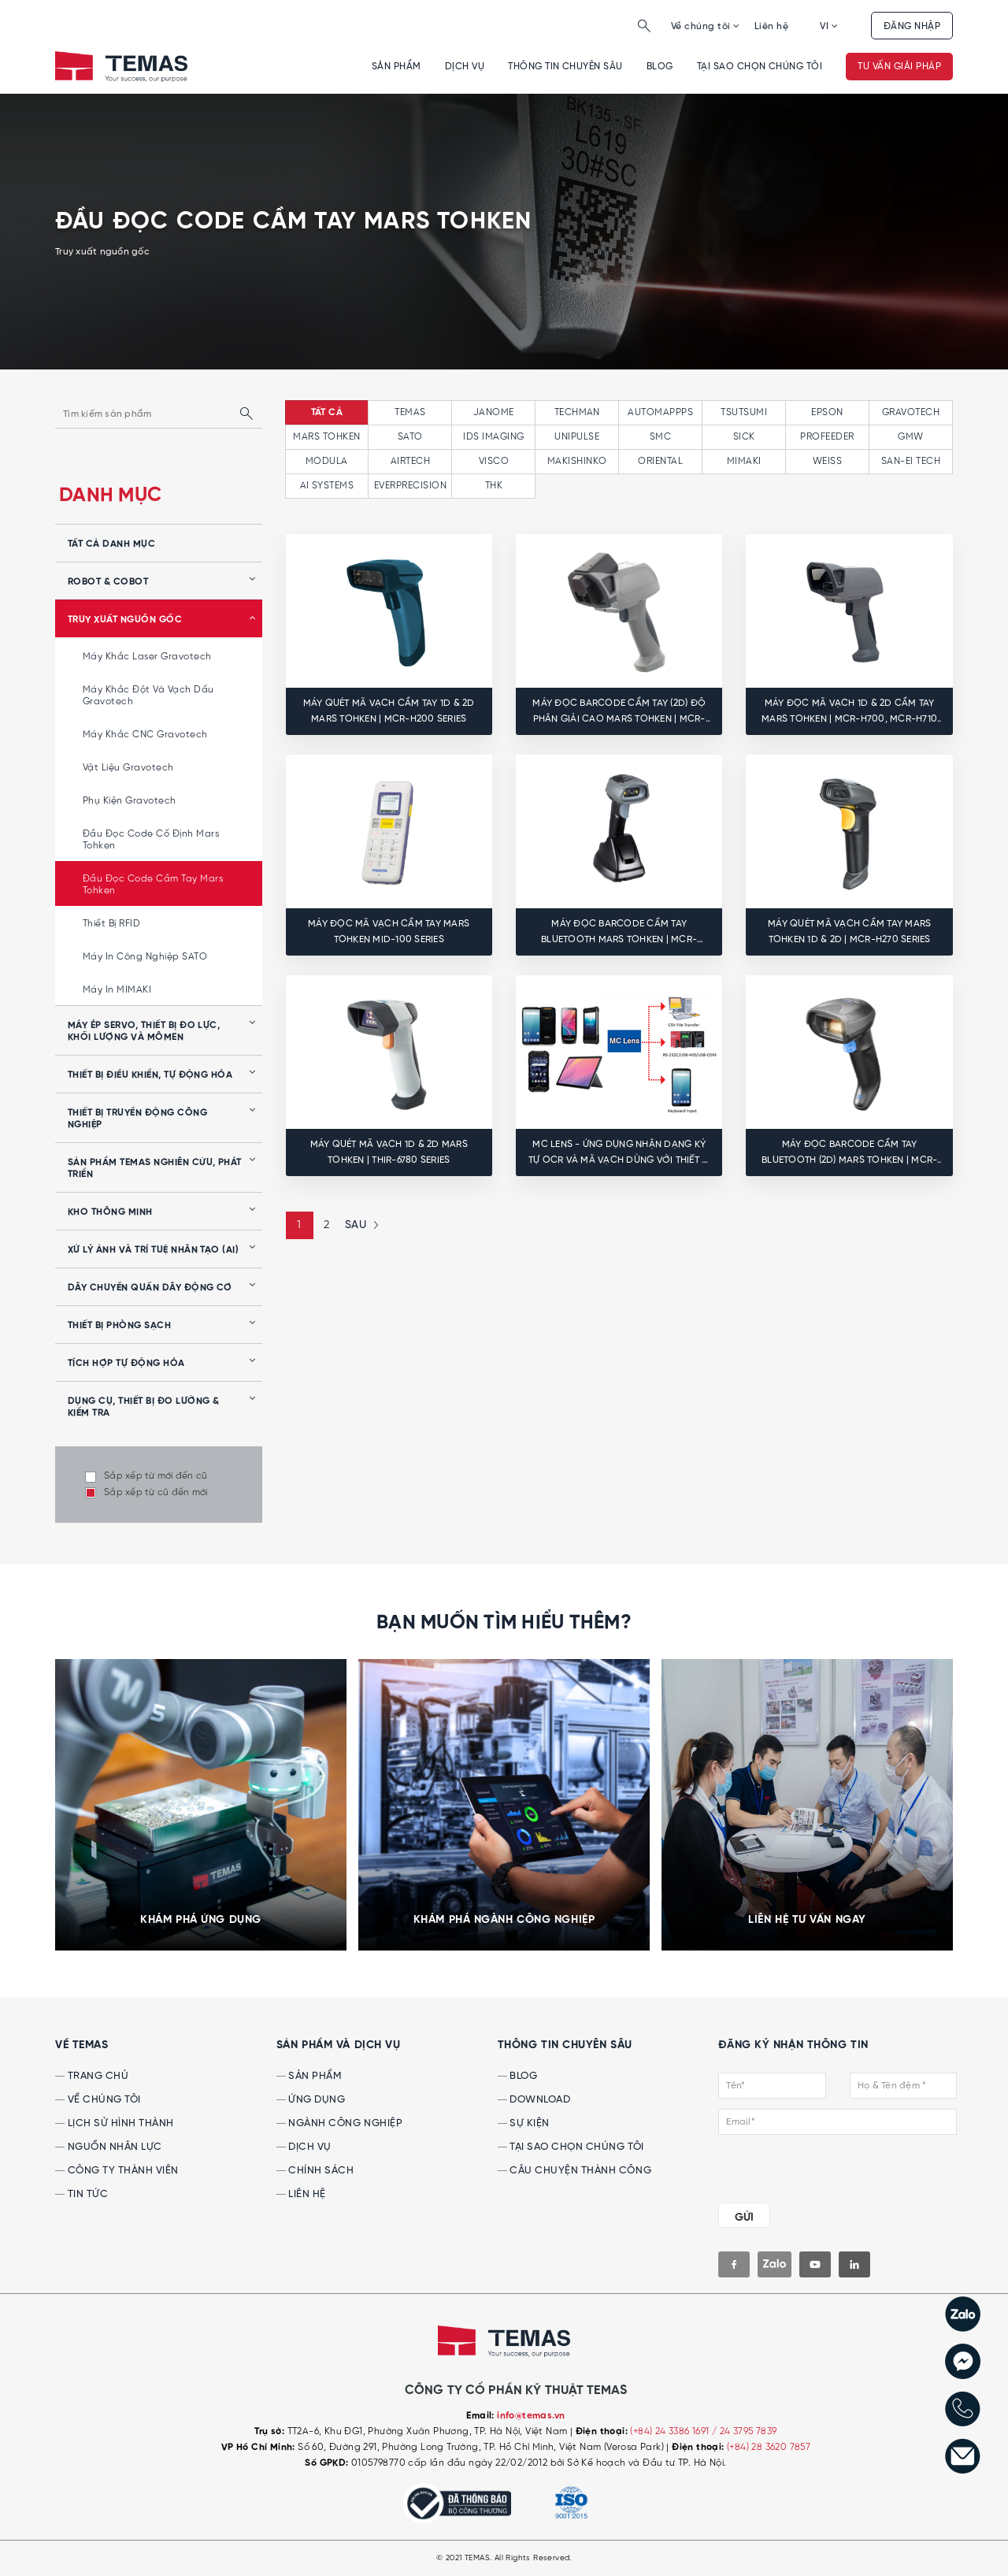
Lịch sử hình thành (114, 2123)
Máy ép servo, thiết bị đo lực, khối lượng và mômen (144, 1031)
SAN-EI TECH (910, 461)
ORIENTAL (660, 461)
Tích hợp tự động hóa (126, 1363)
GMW (910, 437)
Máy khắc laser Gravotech (147, 656)
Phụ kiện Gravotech (129, 801)
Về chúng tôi (705, 26)
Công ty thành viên (117, 2171)
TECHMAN (577, 412)
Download (534, 2100)
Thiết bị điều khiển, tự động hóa (150, 1075)
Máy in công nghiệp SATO (145, 957)
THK (493, 486)
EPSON (827, 412)
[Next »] (360, 1225)
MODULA (327, 461)
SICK (744, 437)
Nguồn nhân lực (108, 2147)
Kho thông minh (110, 1212)
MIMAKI (744, 461)
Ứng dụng (311, 2100)
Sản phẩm (396, 66)
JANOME (493, 412)
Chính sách (315, 2171)
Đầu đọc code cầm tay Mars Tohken (153, 885)
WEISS (827, 461)
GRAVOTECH (910, 412)
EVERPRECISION (410, 486)
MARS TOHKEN (326, 437)
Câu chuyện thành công (574, 2171)
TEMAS (410, 412)
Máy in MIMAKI (117, 990)
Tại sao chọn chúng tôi (760, 66)
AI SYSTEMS (327, 486)
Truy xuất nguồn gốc (125, 620)
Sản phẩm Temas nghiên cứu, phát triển (155, 1168)
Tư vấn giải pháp (899, 66)
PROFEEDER (827, 437)
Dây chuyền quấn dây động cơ (150, 1288)
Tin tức (81, 2194)
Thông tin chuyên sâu (565, 66)
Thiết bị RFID (111, 924)
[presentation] (814, 2165)
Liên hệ (771, 26)
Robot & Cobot (108, 582)
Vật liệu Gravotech (128, 768)
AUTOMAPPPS (660, 412)
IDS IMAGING (493, 437)
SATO (410, 437)
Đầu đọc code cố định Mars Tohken (151, 840)
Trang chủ (91, 2076)
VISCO (494, 461)
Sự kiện (524, 2123)
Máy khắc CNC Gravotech (145, 734)
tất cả (327, 413)
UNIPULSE (576, 437)
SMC (660, 437)
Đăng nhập (912, 26)
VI (829, 26)
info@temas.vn (531, 2416)
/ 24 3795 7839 (744, 2431)
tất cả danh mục (111, 544)
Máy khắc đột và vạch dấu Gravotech (148, 696)
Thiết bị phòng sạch (119, 1326)
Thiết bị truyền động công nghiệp (137, 1119)
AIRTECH (410, 461)
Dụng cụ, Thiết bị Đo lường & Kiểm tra (143, 1407)
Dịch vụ (464, 66)
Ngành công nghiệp (339, 2123)
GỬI (744, 2217)
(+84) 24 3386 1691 (671, 2431)
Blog (660, 66)
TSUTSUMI (744, 412)
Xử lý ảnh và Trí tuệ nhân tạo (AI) (153, 1250)
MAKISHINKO (577, 461)
